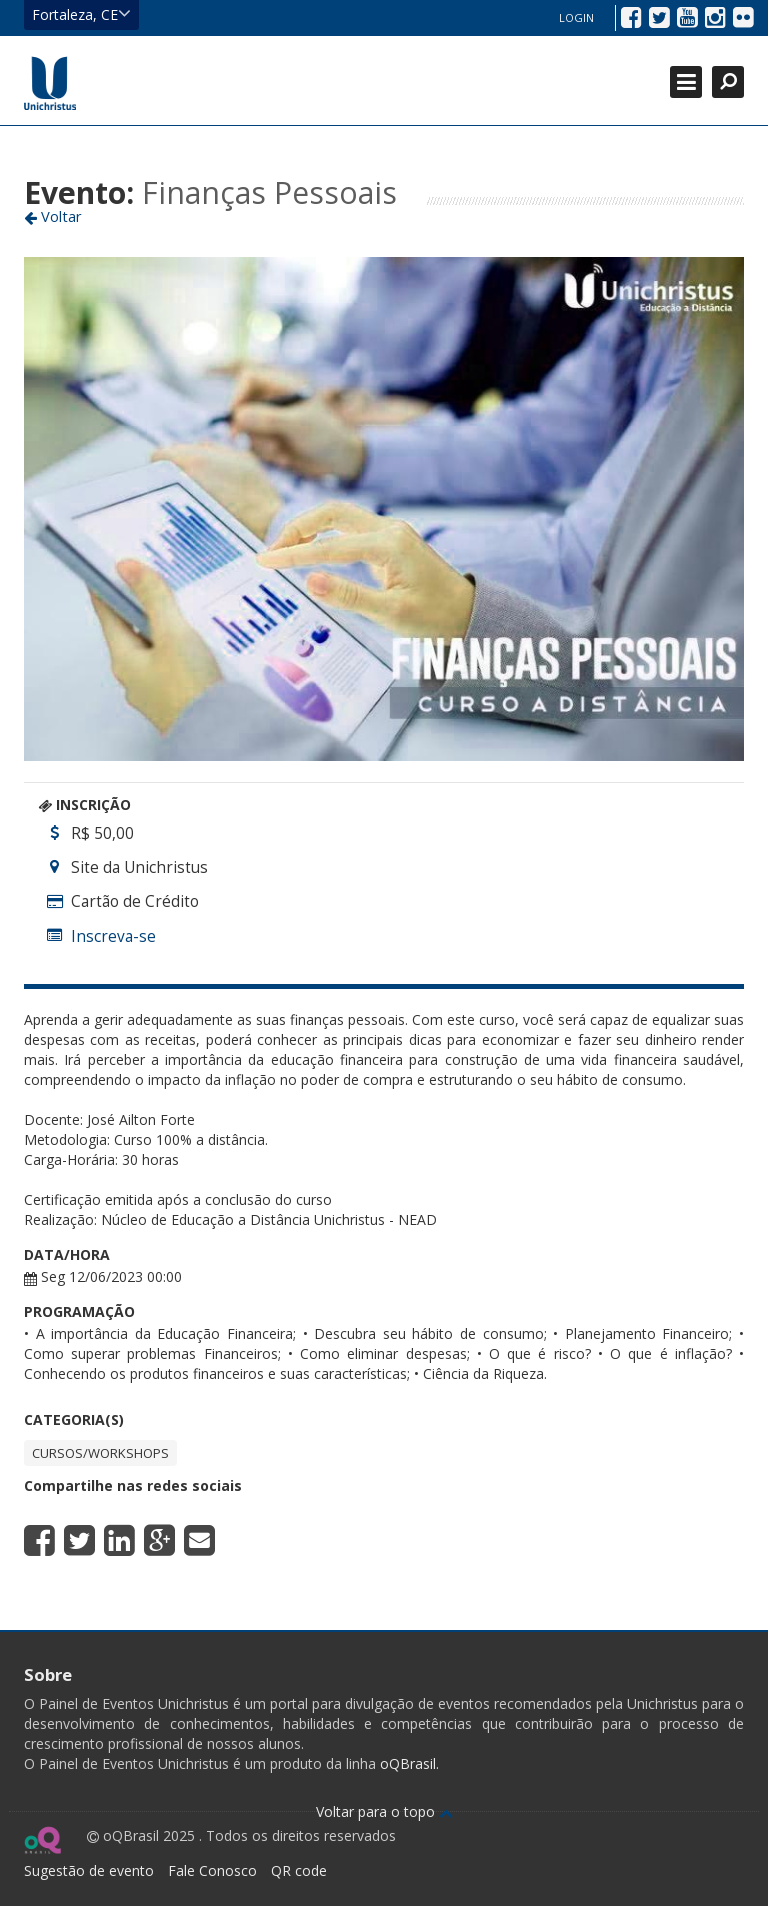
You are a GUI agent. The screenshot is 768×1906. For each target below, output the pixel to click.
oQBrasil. (407, 1763)
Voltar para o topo (384, 1811)
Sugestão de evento (89, 1870)
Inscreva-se (113, 936)
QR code (299, 1870)
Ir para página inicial (50, 83)
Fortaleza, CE (81, 14)
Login (576, 17)
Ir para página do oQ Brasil (42, 1840)
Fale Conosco (212, 1870)
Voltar (53, 216)
